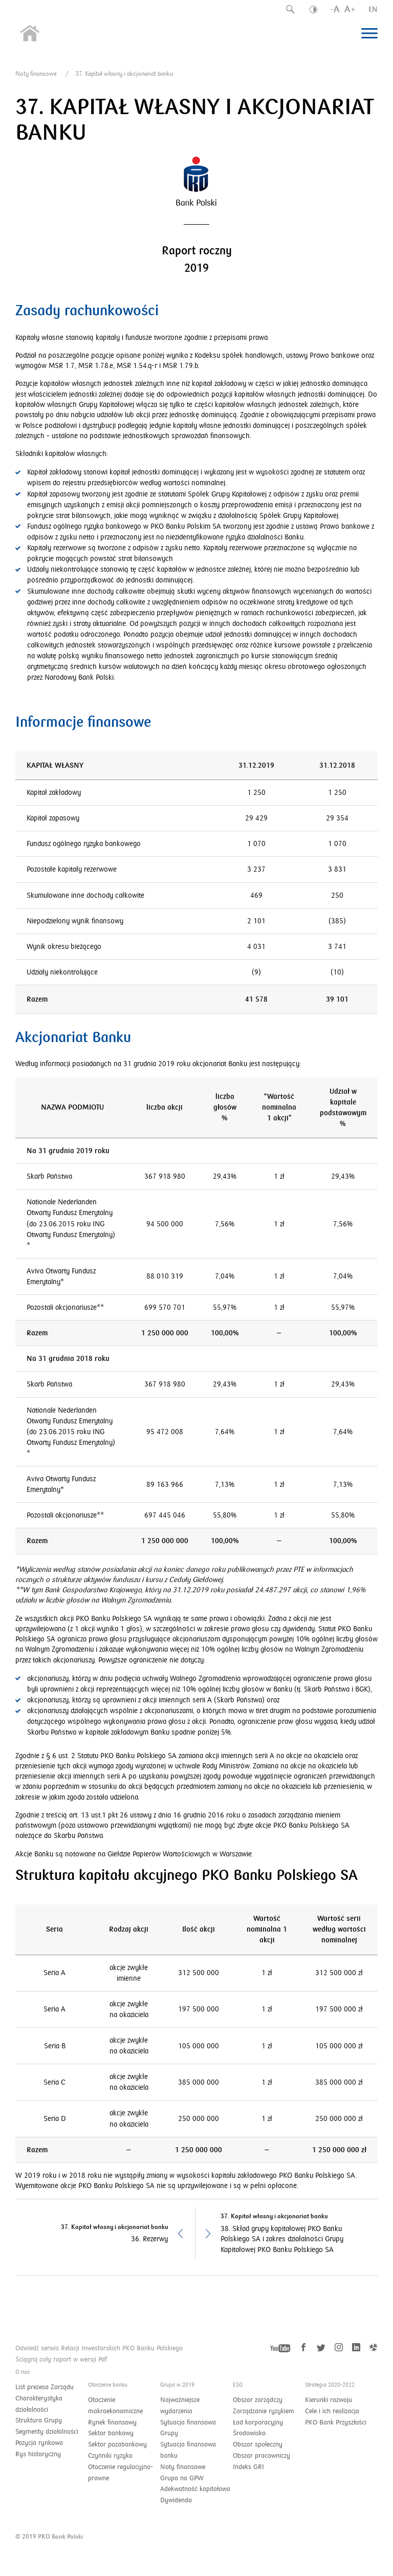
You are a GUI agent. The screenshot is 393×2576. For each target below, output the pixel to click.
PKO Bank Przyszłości (335, 2422)
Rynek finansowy (112, 2422)
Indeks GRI (248, 2467)
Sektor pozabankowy (117, 2444)
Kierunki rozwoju (328, 2400)
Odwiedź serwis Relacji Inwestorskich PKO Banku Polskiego (99, 2348)
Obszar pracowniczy (261, 2456)
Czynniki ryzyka (110, 2456)
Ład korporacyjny (258, 2422)
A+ (350, 9)
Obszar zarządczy (257, 2400)
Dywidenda (176, 2500)
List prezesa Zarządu (44, 2387)
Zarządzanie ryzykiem (263, 2411)
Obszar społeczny (257, 2444)
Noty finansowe (36, 74)
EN (373, 9)
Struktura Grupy (38, 2420)
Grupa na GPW (182, 2478)
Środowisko (249, 2433)
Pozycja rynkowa (39, 2443)
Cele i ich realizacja (332, 2411)
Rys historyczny (38, 2454)
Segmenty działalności (46, 2432)
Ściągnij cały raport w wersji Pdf (61, 2359)
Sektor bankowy (111, 2433)
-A (335, 9)
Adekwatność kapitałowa (195, 2489)
